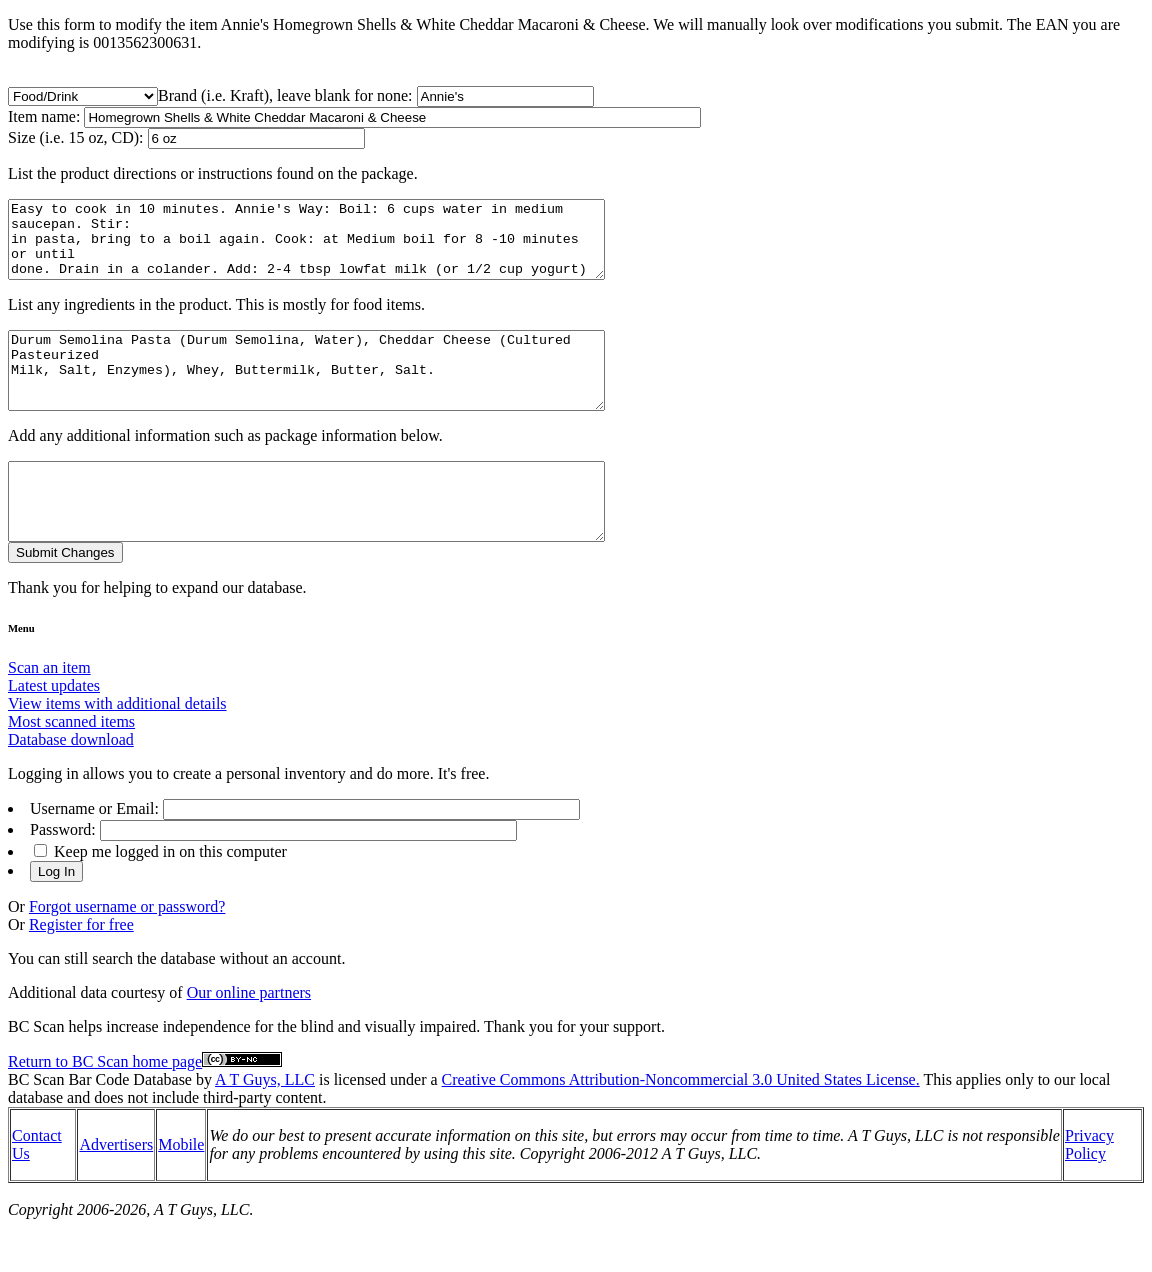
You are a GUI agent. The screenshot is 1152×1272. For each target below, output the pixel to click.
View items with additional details (117, 748)
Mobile (181, 1189)
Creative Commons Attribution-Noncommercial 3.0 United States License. (681, 1124)
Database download (71, 784)
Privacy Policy (1089, 1189)
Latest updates (54, 730)
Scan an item (49, 712)
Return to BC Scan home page (105, 1106)
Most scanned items (71, 766)
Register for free (81, 969)
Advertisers (116, 1189)
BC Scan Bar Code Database (100, 1124)
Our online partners (249, 1037)
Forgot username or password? (127, 951)
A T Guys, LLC (265, 1124)
